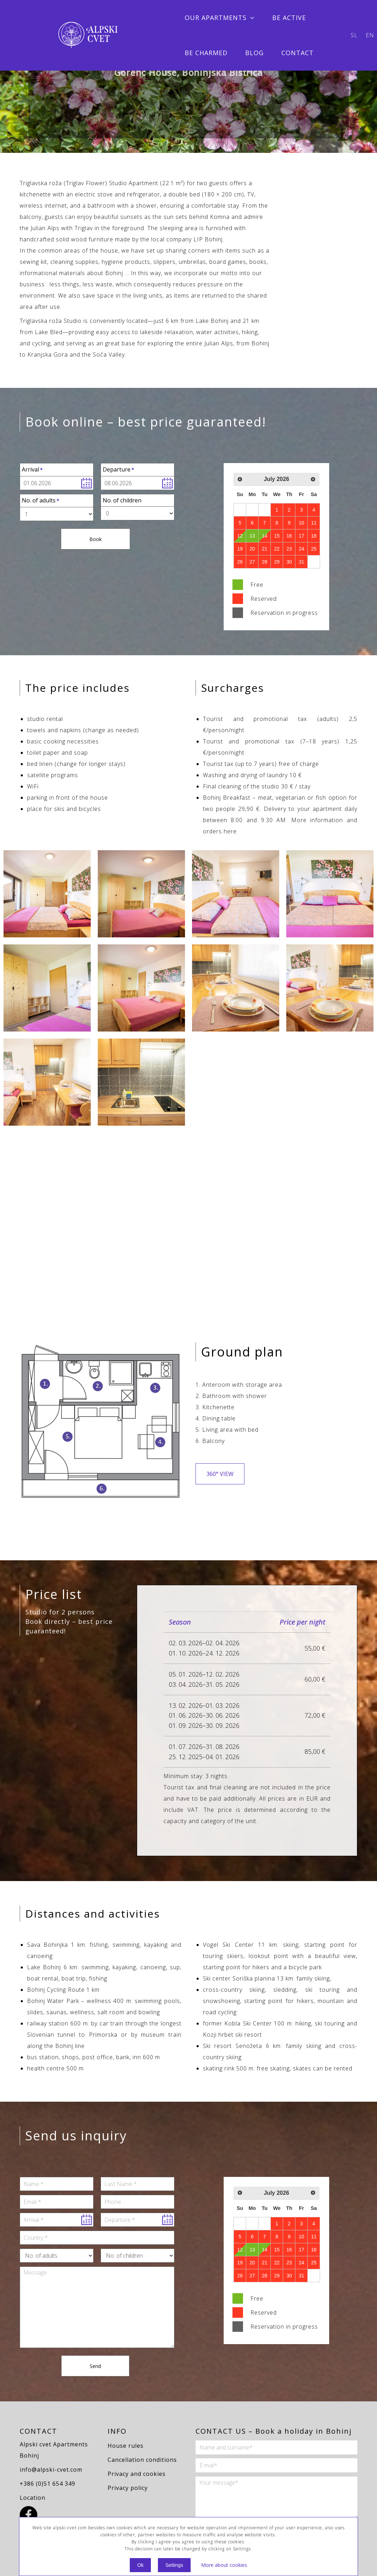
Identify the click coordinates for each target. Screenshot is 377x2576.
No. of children (122, 500)
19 (240, 549)
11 (314, 523)
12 (240, 536)
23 (289, 549)
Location (32, 2498)
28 (264, 562)
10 (301, 523)
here (230, 831)
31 (301, 562)
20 (252, 549)
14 (264, 536)
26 (240, 562)
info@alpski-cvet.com (51, 2469)
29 (277, 562)
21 (264, 549)
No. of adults (39, 500)
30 (289, 562)
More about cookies (224, 2565)
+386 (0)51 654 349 (47, 2483)
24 (301, 549)
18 (314, 536)
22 (277, 549)
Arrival (30, 469)
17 (301, 536)
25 (314, 549)
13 (252, 536)
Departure (116, 469)
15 (277, 536)
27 (252, 562)
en (370, 35)
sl (354, 35)
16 (289, 536)
